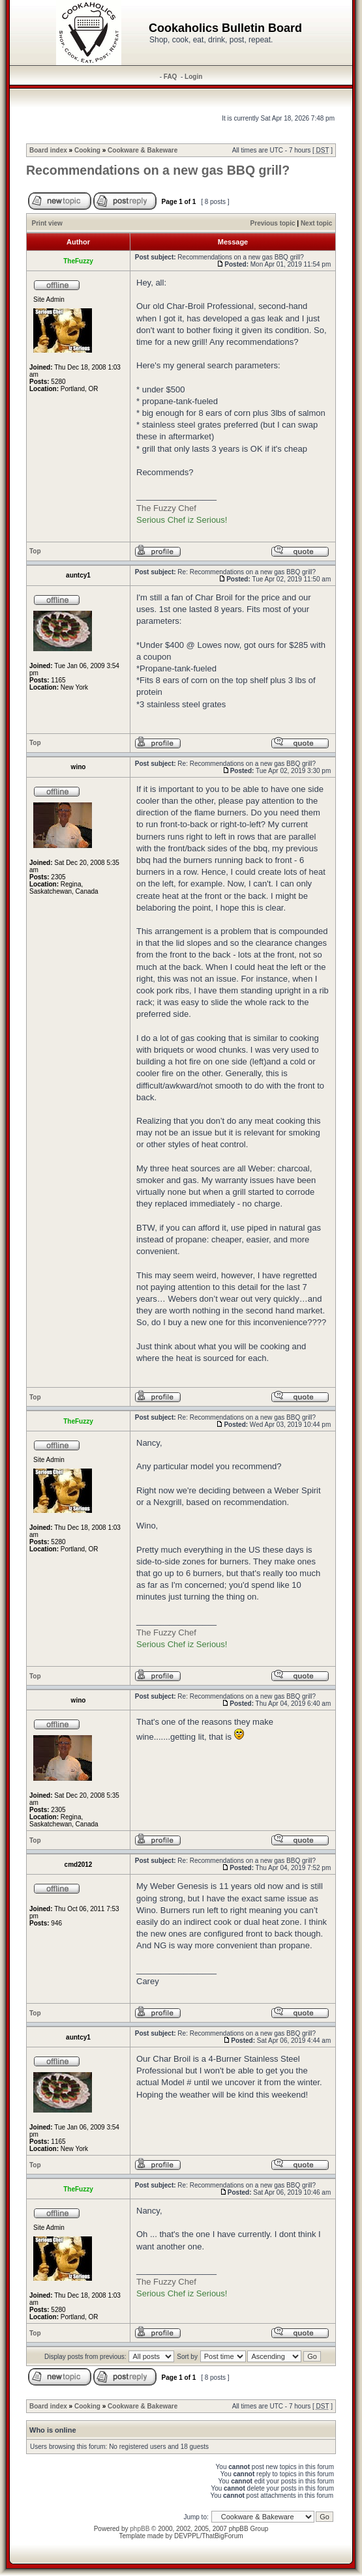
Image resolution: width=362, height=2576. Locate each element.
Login (193, 76)
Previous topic (272, 223)
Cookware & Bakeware (142, 150)
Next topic (316, 223)
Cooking (87, 150)
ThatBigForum (222, 2535)
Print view (47, 223)
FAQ (170, 76)
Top (35, 551)
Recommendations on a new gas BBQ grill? (158, 170)
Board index (48, 150)
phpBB (139, 2528)
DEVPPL (187, 2535)
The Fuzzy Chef (166, 508)
